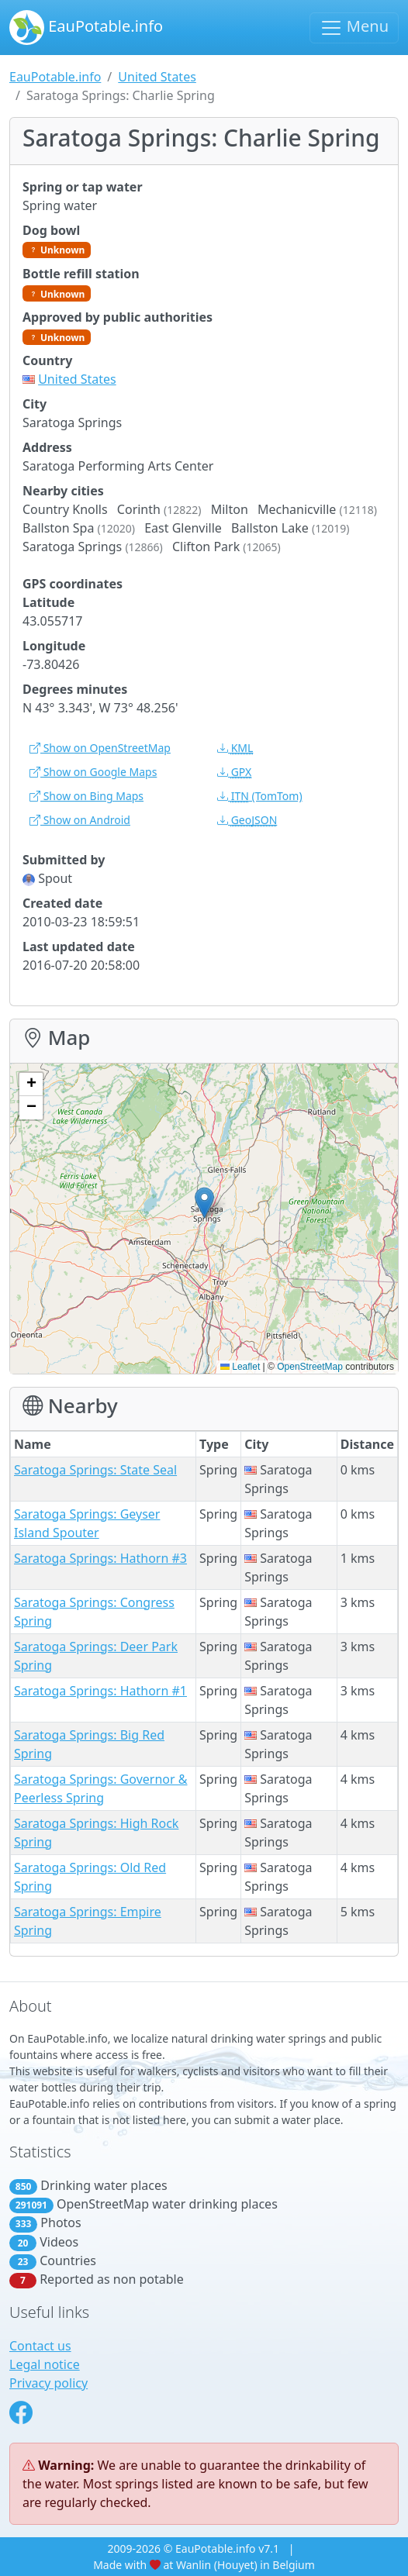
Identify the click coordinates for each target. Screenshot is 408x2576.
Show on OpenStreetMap (100, 747)
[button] (204, 1203)
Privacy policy (48, 2383)
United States (157, 76)
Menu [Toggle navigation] (354, 28)
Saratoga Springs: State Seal (95, 1469)
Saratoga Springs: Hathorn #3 (100, 1558)
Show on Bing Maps (86, 795)
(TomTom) (260, 795)
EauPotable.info (86, 27)
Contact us (40, 2345)
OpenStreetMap (310, 1366)
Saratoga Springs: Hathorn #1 (100, 1690)
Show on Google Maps (93, 771)
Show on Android (79, 819)
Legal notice (44, 2364)
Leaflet (240, 1366)
